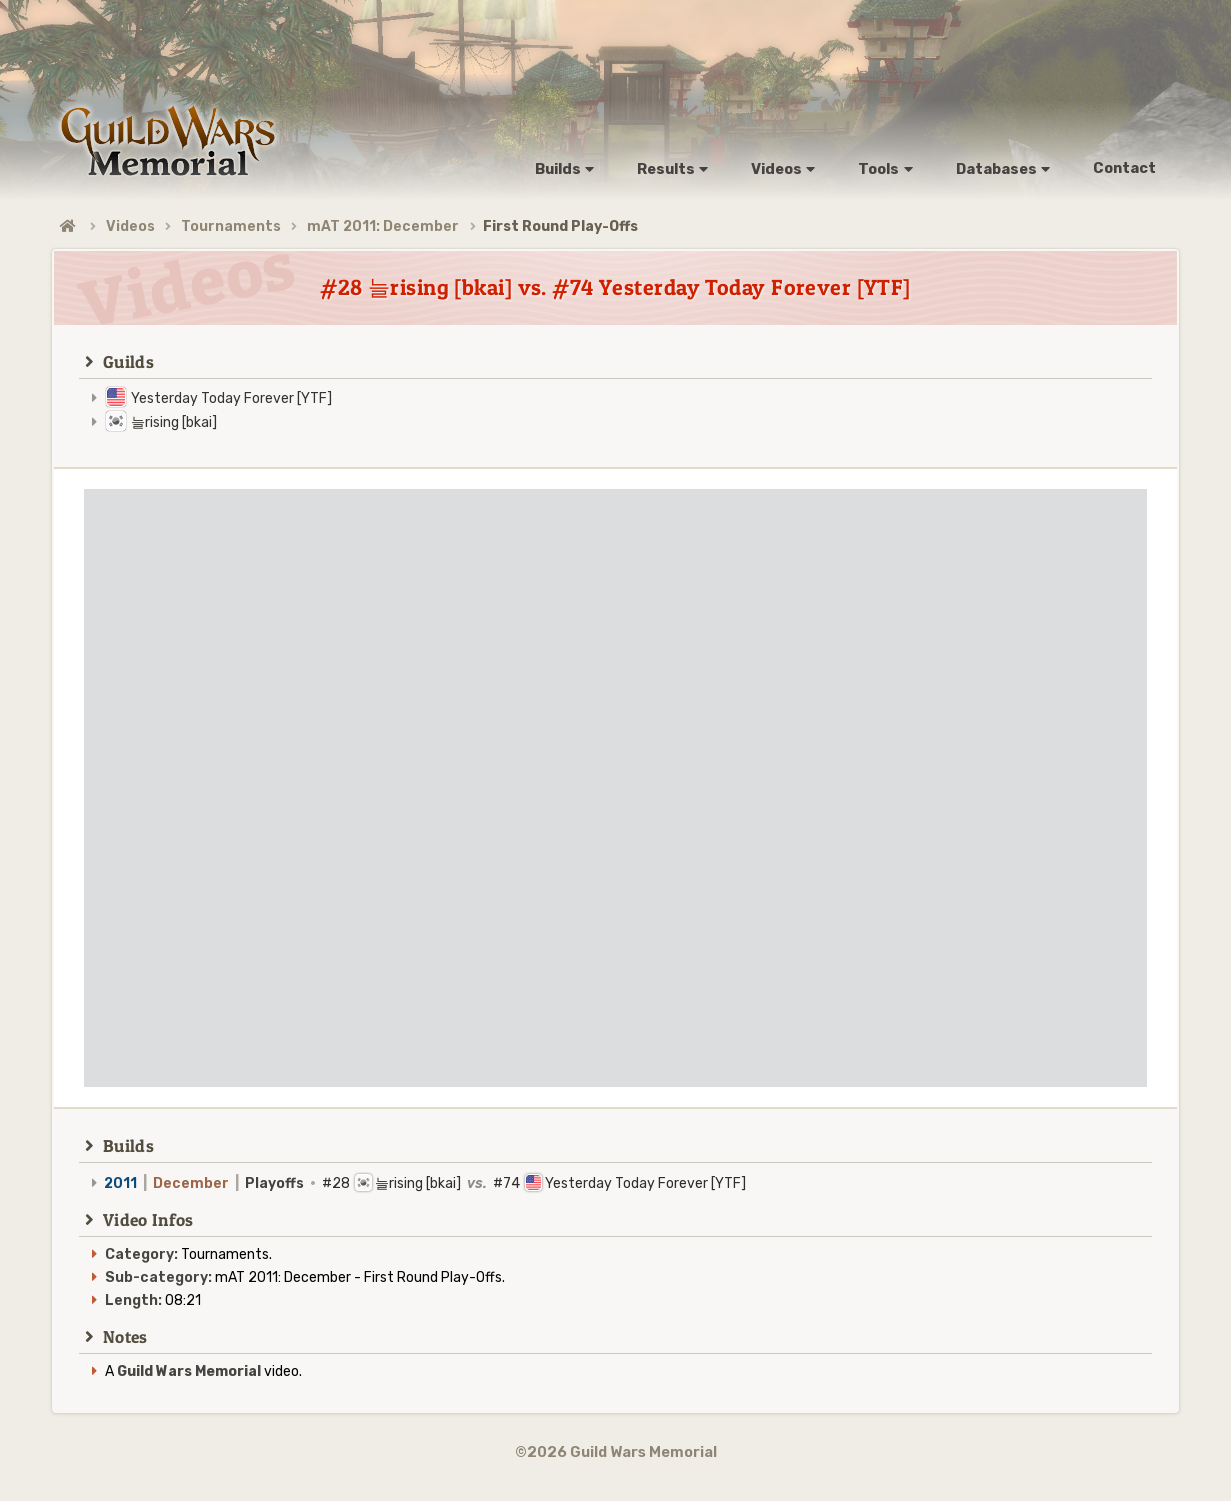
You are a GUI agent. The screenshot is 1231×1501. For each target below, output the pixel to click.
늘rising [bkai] (174, 422)
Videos (130, 226)
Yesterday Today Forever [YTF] (231, 398)
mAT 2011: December (383, 226)
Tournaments (231, 226)
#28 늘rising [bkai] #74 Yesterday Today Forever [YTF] (425, 1183)
